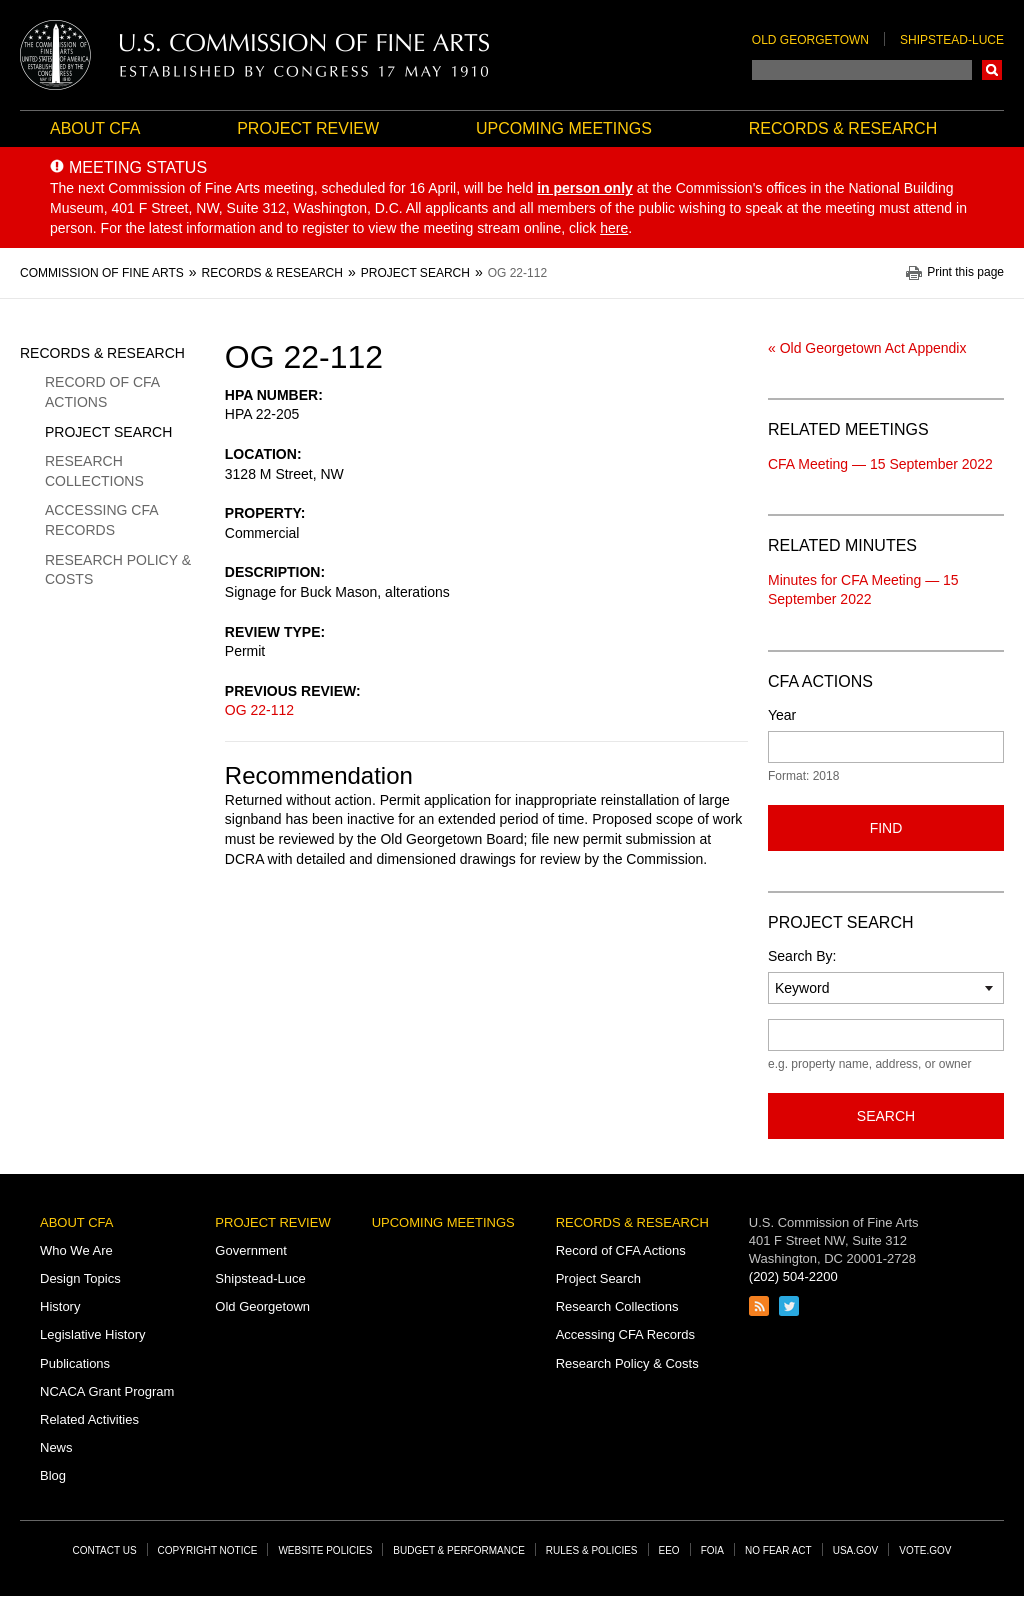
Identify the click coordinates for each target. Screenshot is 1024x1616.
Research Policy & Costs (118, 570)
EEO (669, 1550)
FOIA (712, 1550)
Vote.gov (925, 1550)
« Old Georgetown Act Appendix (867, 348)
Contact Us (105, 1550)
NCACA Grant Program (107, 1391)
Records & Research (843, 128)
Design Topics (80, 1278)
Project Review (308, 128)
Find (886, 828)
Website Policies (325, 1550)
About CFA (95, 128)
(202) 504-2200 (793, 1276)
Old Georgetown (810, 40)
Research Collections (94, 471)
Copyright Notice (208, 1550)
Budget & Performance (459, 1550)
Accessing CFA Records (101, 520)
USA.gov (856, 1550)
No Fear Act (778, 1550)
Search (992, 70)
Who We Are (76, 1250)
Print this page (965, 272)
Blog (53, 1475)
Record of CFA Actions (102, 392)
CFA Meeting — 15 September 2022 (880, 464)
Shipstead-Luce (952, 40)
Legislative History (93, 1334)
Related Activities (89, 1419)
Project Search (108, 432)
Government (251, 1250)
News (56, 1447)
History (60, 1306)
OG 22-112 (259, 710)
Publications (75, 1363)
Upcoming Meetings (564, 128)
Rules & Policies (592, 1550)
